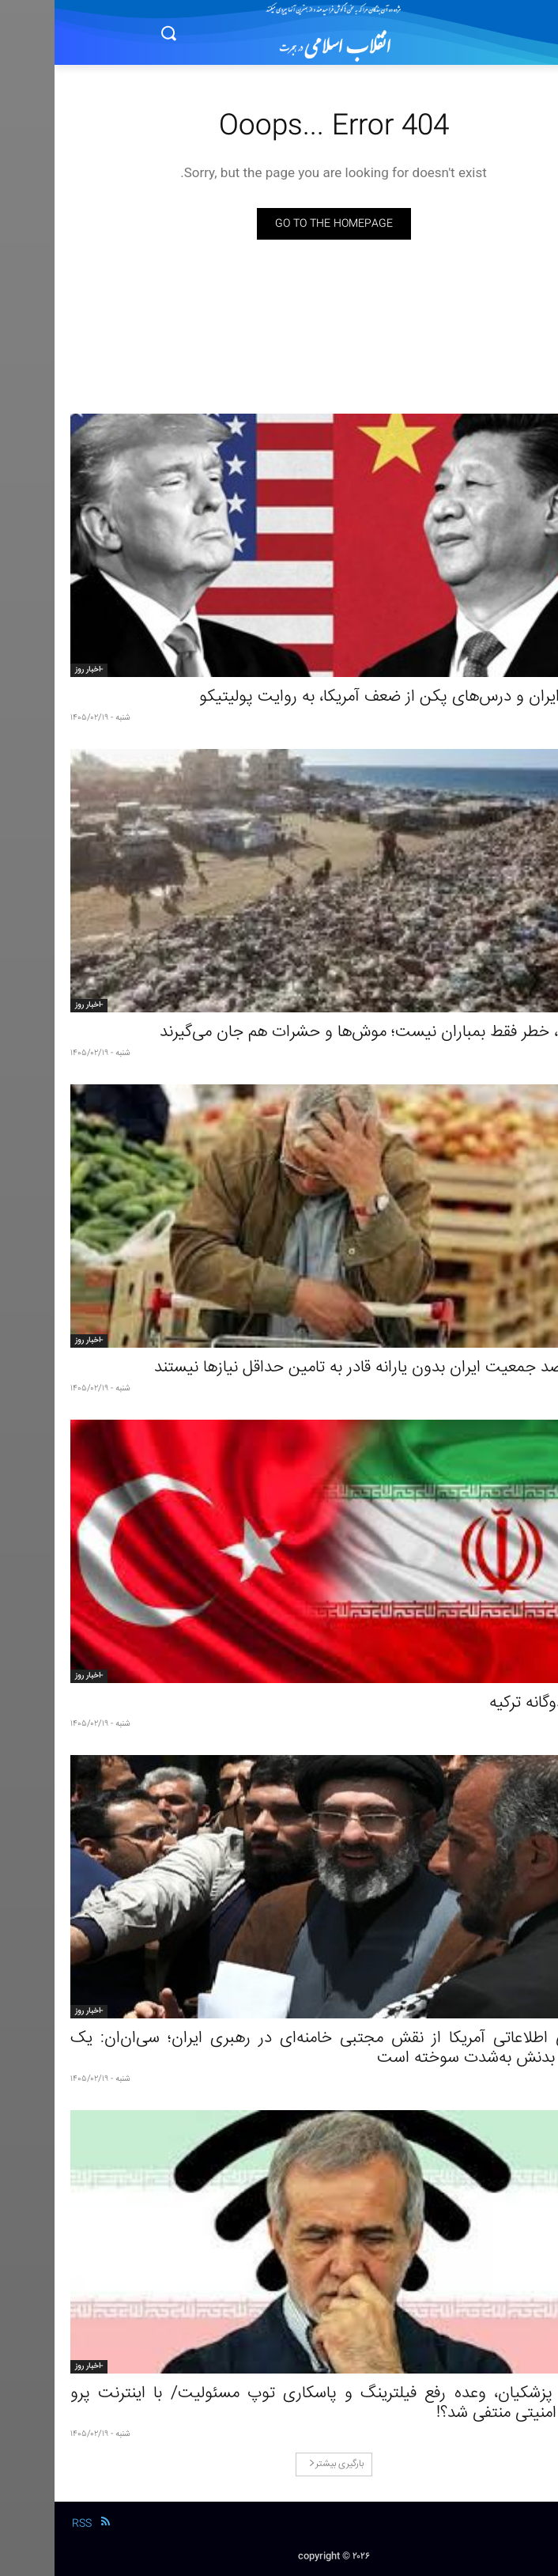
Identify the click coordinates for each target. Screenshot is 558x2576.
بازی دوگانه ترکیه (488, 1703)
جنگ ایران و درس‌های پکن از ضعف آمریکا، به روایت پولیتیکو (343, 697)
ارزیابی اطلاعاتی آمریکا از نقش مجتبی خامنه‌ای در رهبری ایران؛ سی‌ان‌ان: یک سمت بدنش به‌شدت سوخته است (279, 2048)
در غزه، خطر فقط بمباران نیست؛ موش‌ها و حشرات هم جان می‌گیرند (323, 1032)
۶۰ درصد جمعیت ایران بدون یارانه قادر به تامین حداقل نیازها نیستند (321, 1368)
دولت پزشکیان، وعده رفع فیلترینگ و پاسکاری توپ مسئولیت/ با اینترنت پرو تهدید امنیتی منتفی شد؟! (279, 2404)
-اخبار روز (34, 670)
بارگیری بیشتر (281, 2464)
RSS (27, 2524)
